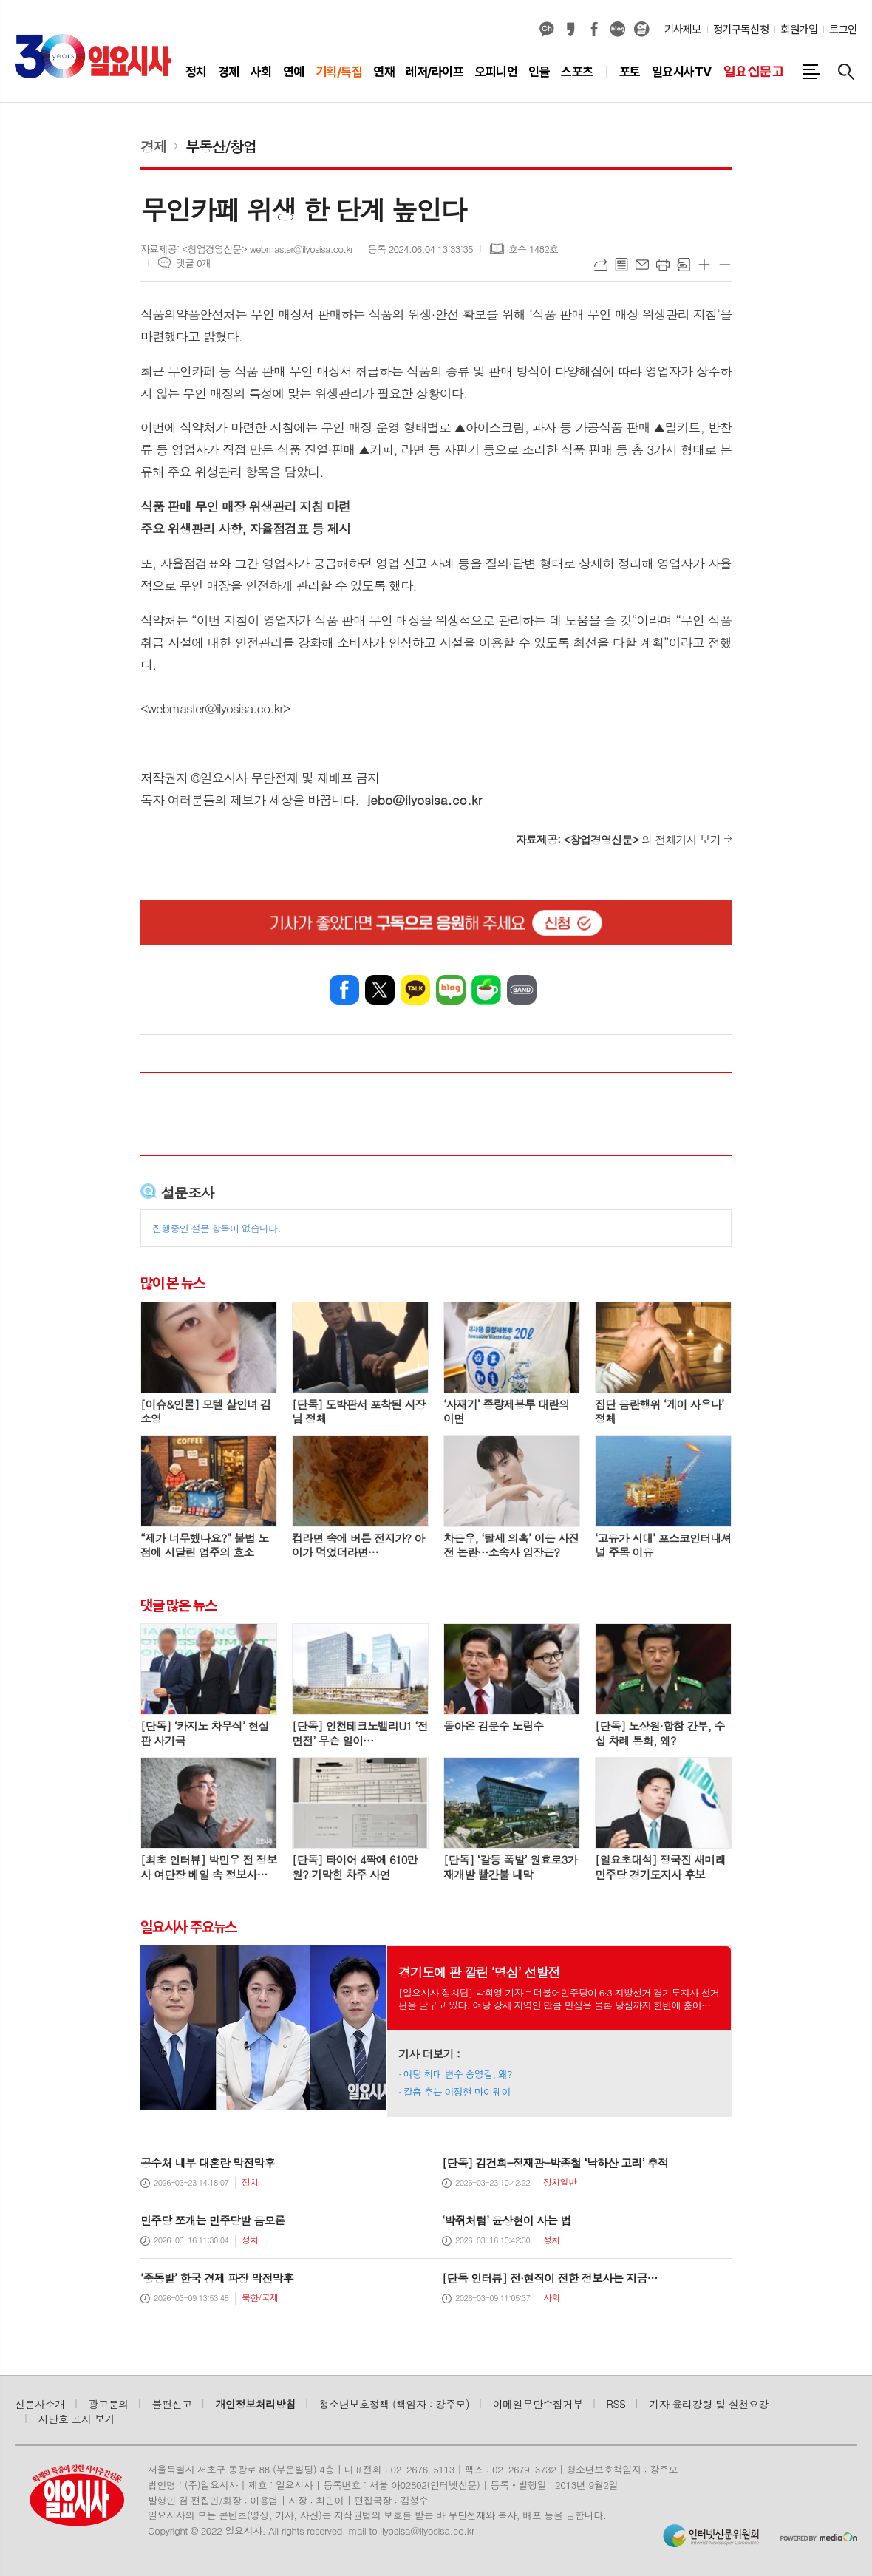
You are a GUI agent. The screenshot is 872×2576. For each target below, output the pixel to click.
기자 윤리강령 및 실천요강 (709, 2403)
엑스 (380, 990)
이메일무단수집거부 (538, 2403)
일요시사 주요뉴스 (188, 1927)
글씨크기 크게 (704, 264)
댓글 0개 (193, 263)
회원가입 (798, 29)
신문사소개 (40, 2403)
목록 (621, 264)
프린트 (663, 264)
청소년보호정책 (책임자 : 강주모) (394, 2403)
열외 (641, 29)
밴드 (522, 990)
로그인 (843, 29)
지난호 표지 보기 (76, 2418)
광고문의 (109, 2403)
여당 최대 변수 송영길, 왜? (457, 2074)
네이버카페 (486, 990)
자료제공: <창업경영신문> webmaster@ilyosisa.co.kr (246, 249)
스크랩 (683, 264)
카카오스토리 (570, 29)
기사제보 (682, 29)
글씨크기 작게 (725, 264)
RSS (616, 2403)
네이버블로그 (618, 29)
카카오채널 (547, 29)
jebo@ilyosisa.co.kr (424, 800)
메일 (642, 264)
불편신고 (171, 2403)
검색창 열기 (846, 71)
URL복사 (600, 264)
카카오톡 (415, 990)
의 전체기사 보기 (618, 839)
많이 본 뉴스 (172, 1283)
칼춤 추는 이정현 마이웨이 (457, 2091)
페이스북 (594, 29)
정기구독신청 (741, 29)
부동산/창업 (220, 146)
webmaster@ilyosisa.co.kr (215, 708)
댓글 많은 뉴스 (178, 1605)
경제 (153, 146)
